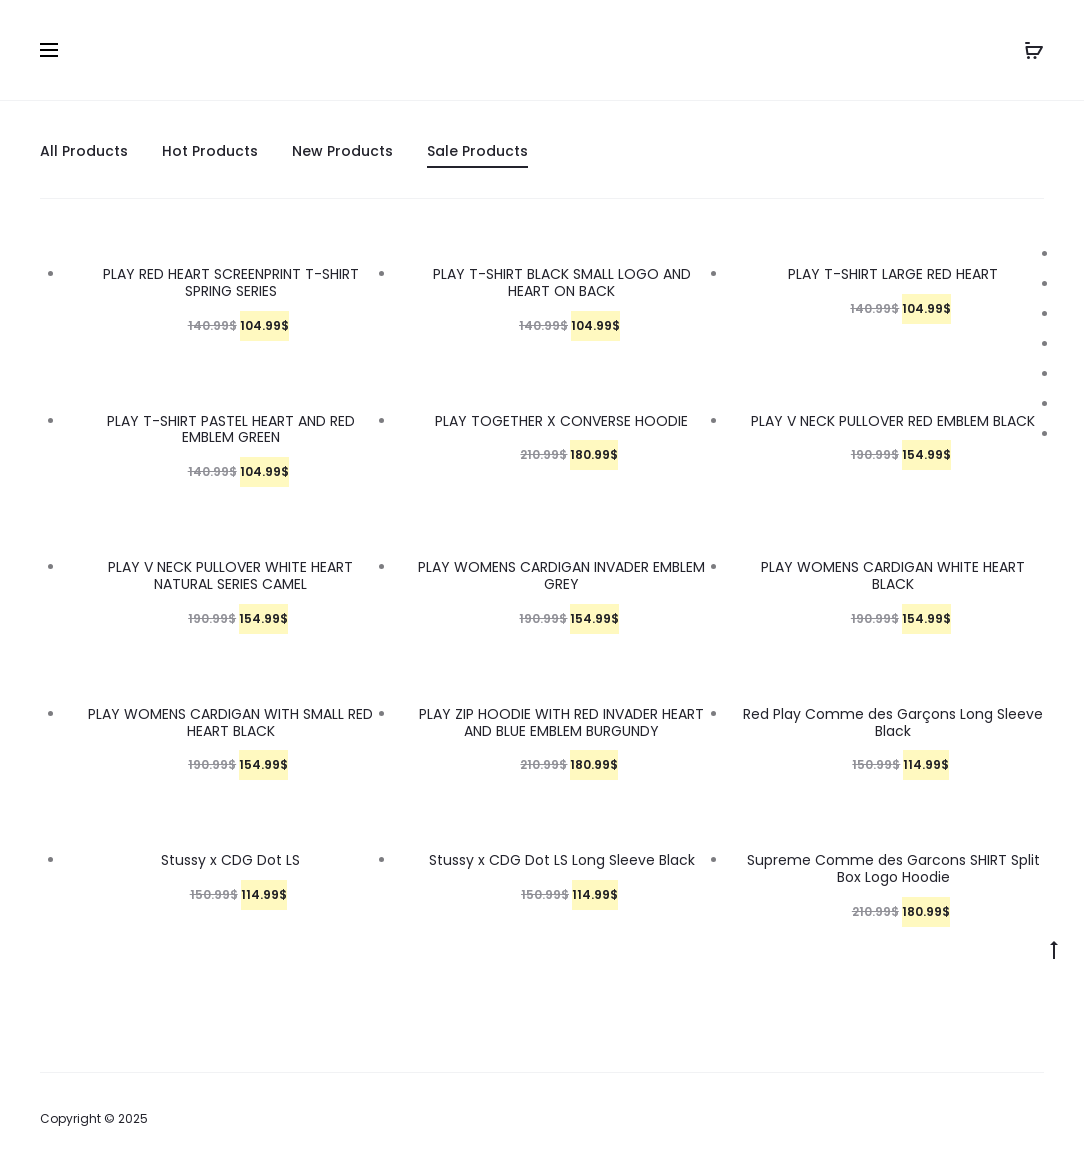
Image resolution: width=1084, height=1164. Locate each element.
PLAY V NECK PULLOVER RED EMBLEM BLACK (893, 421)
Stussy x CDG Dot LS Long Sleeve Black (562, 860)
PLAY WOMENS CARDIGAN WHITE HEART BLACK (893, 575)
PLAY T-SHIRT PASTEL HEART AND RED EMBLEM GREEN (231, 429)
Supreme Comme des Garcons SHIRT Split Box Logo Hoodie (893, 868)
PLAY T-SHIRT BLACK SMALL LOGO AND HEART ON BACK (562, 282)
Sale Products (477, 151)
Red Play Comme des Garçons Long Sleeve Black (893, 722)
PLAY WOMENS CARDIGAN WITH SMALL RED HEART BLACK (230, 722)
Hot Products (210, 151)
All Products (84, 151)
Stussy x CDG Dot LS (230, 860)
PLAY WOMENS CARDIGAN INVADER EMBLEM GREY (561, 575)
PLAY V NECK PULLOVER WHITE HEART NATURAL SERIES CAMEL (230, 575)
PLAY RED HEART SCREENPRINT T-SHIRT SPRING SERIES (231, 282)
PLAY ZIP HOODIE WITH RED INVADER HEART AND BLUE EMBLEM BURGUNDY (561, 722)
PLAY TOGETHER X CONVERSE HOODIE (561, 421)
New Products (342, 151)
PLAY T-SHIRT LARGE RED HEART (893, 274)
